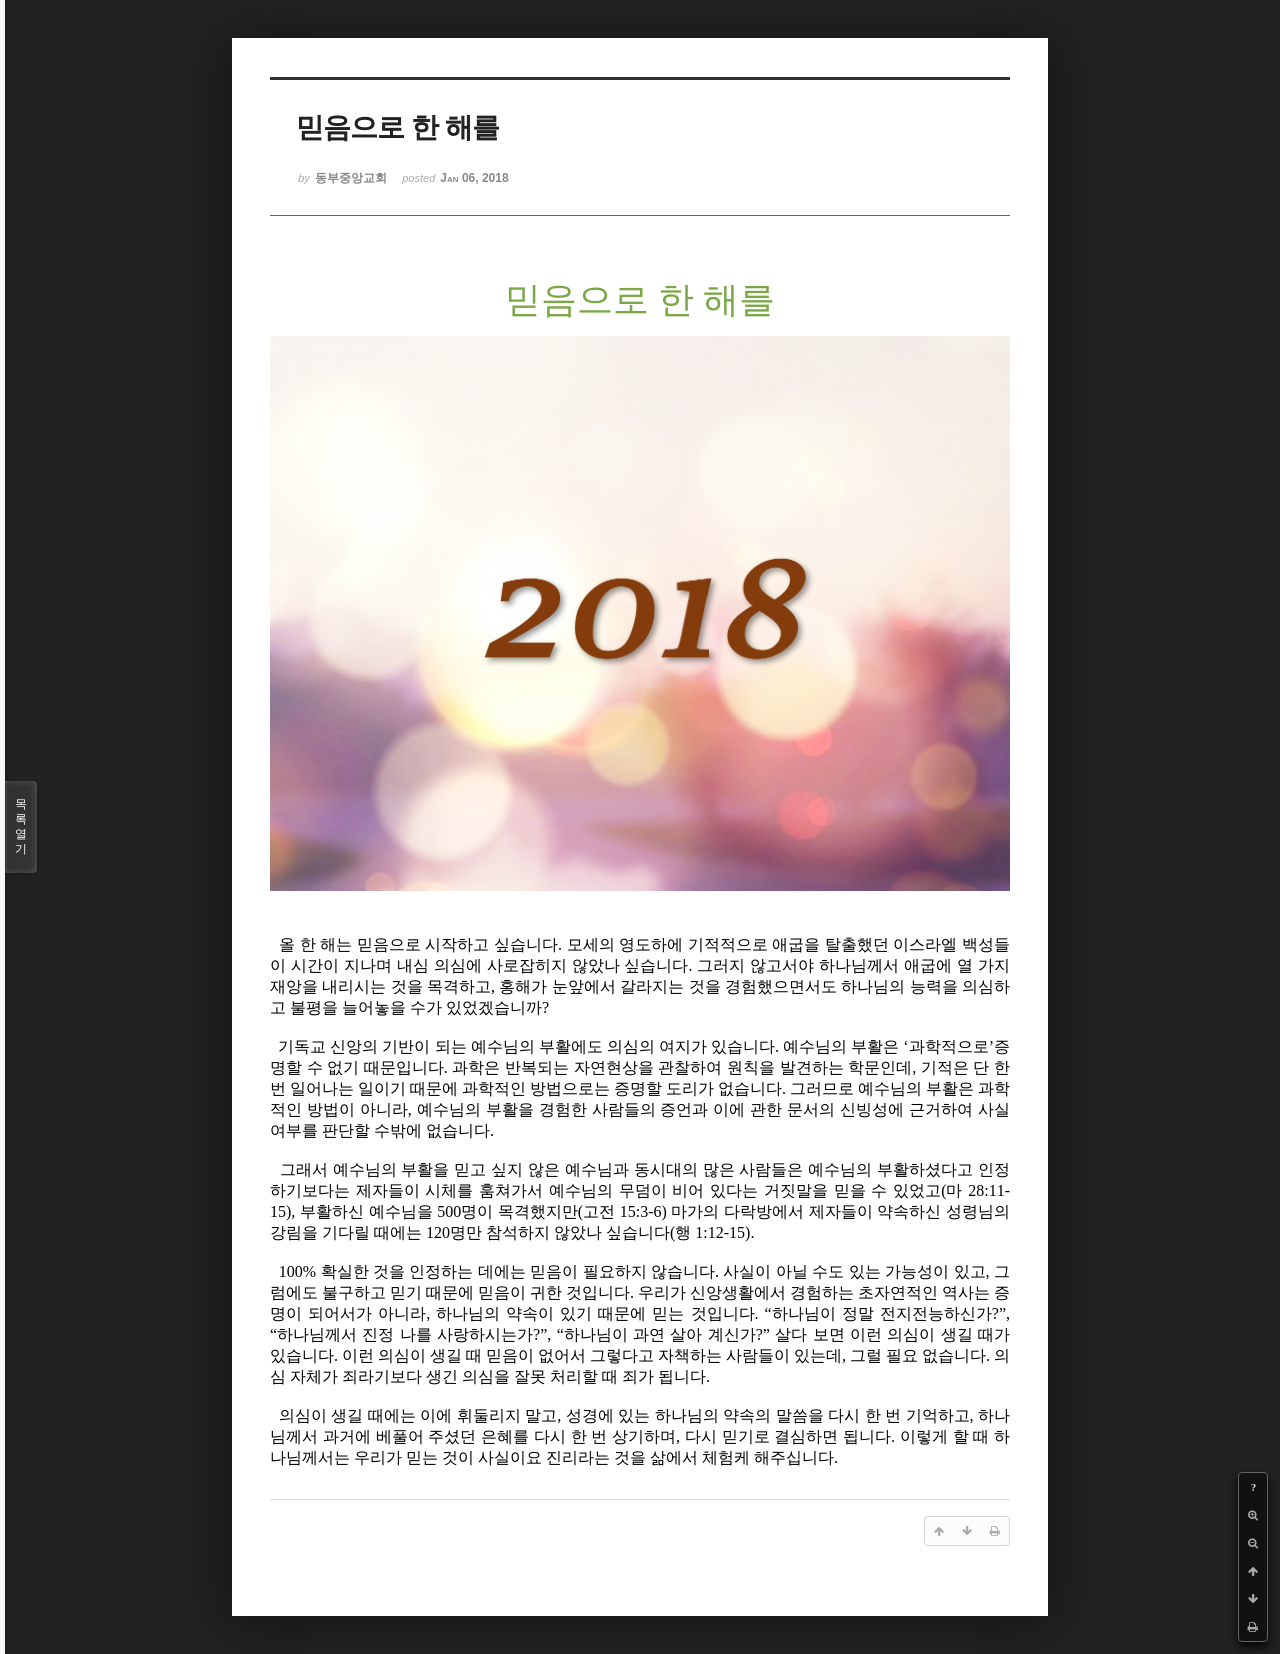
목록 (21, 827)
